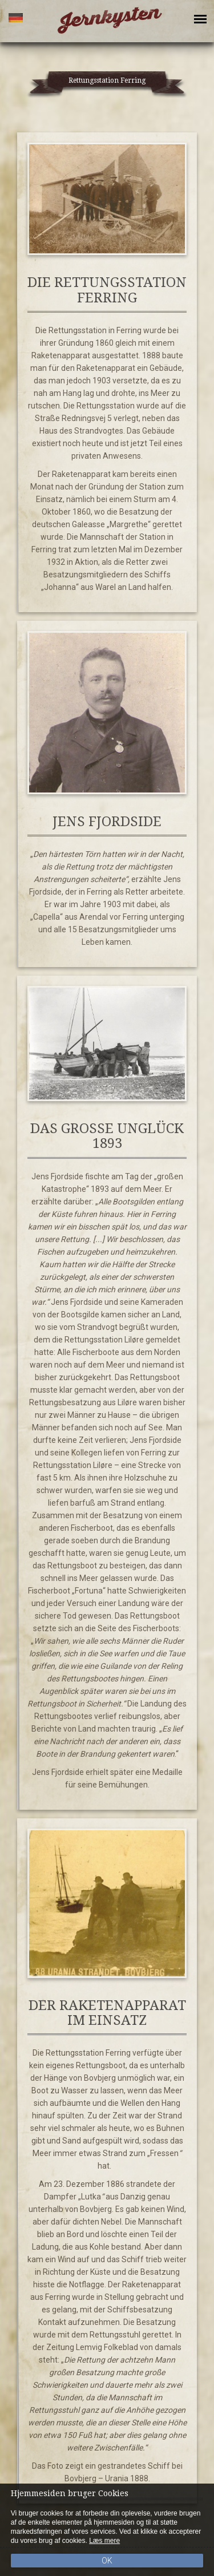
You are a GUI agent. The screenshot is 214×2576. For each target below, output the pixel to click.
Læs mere (104, 2541)
